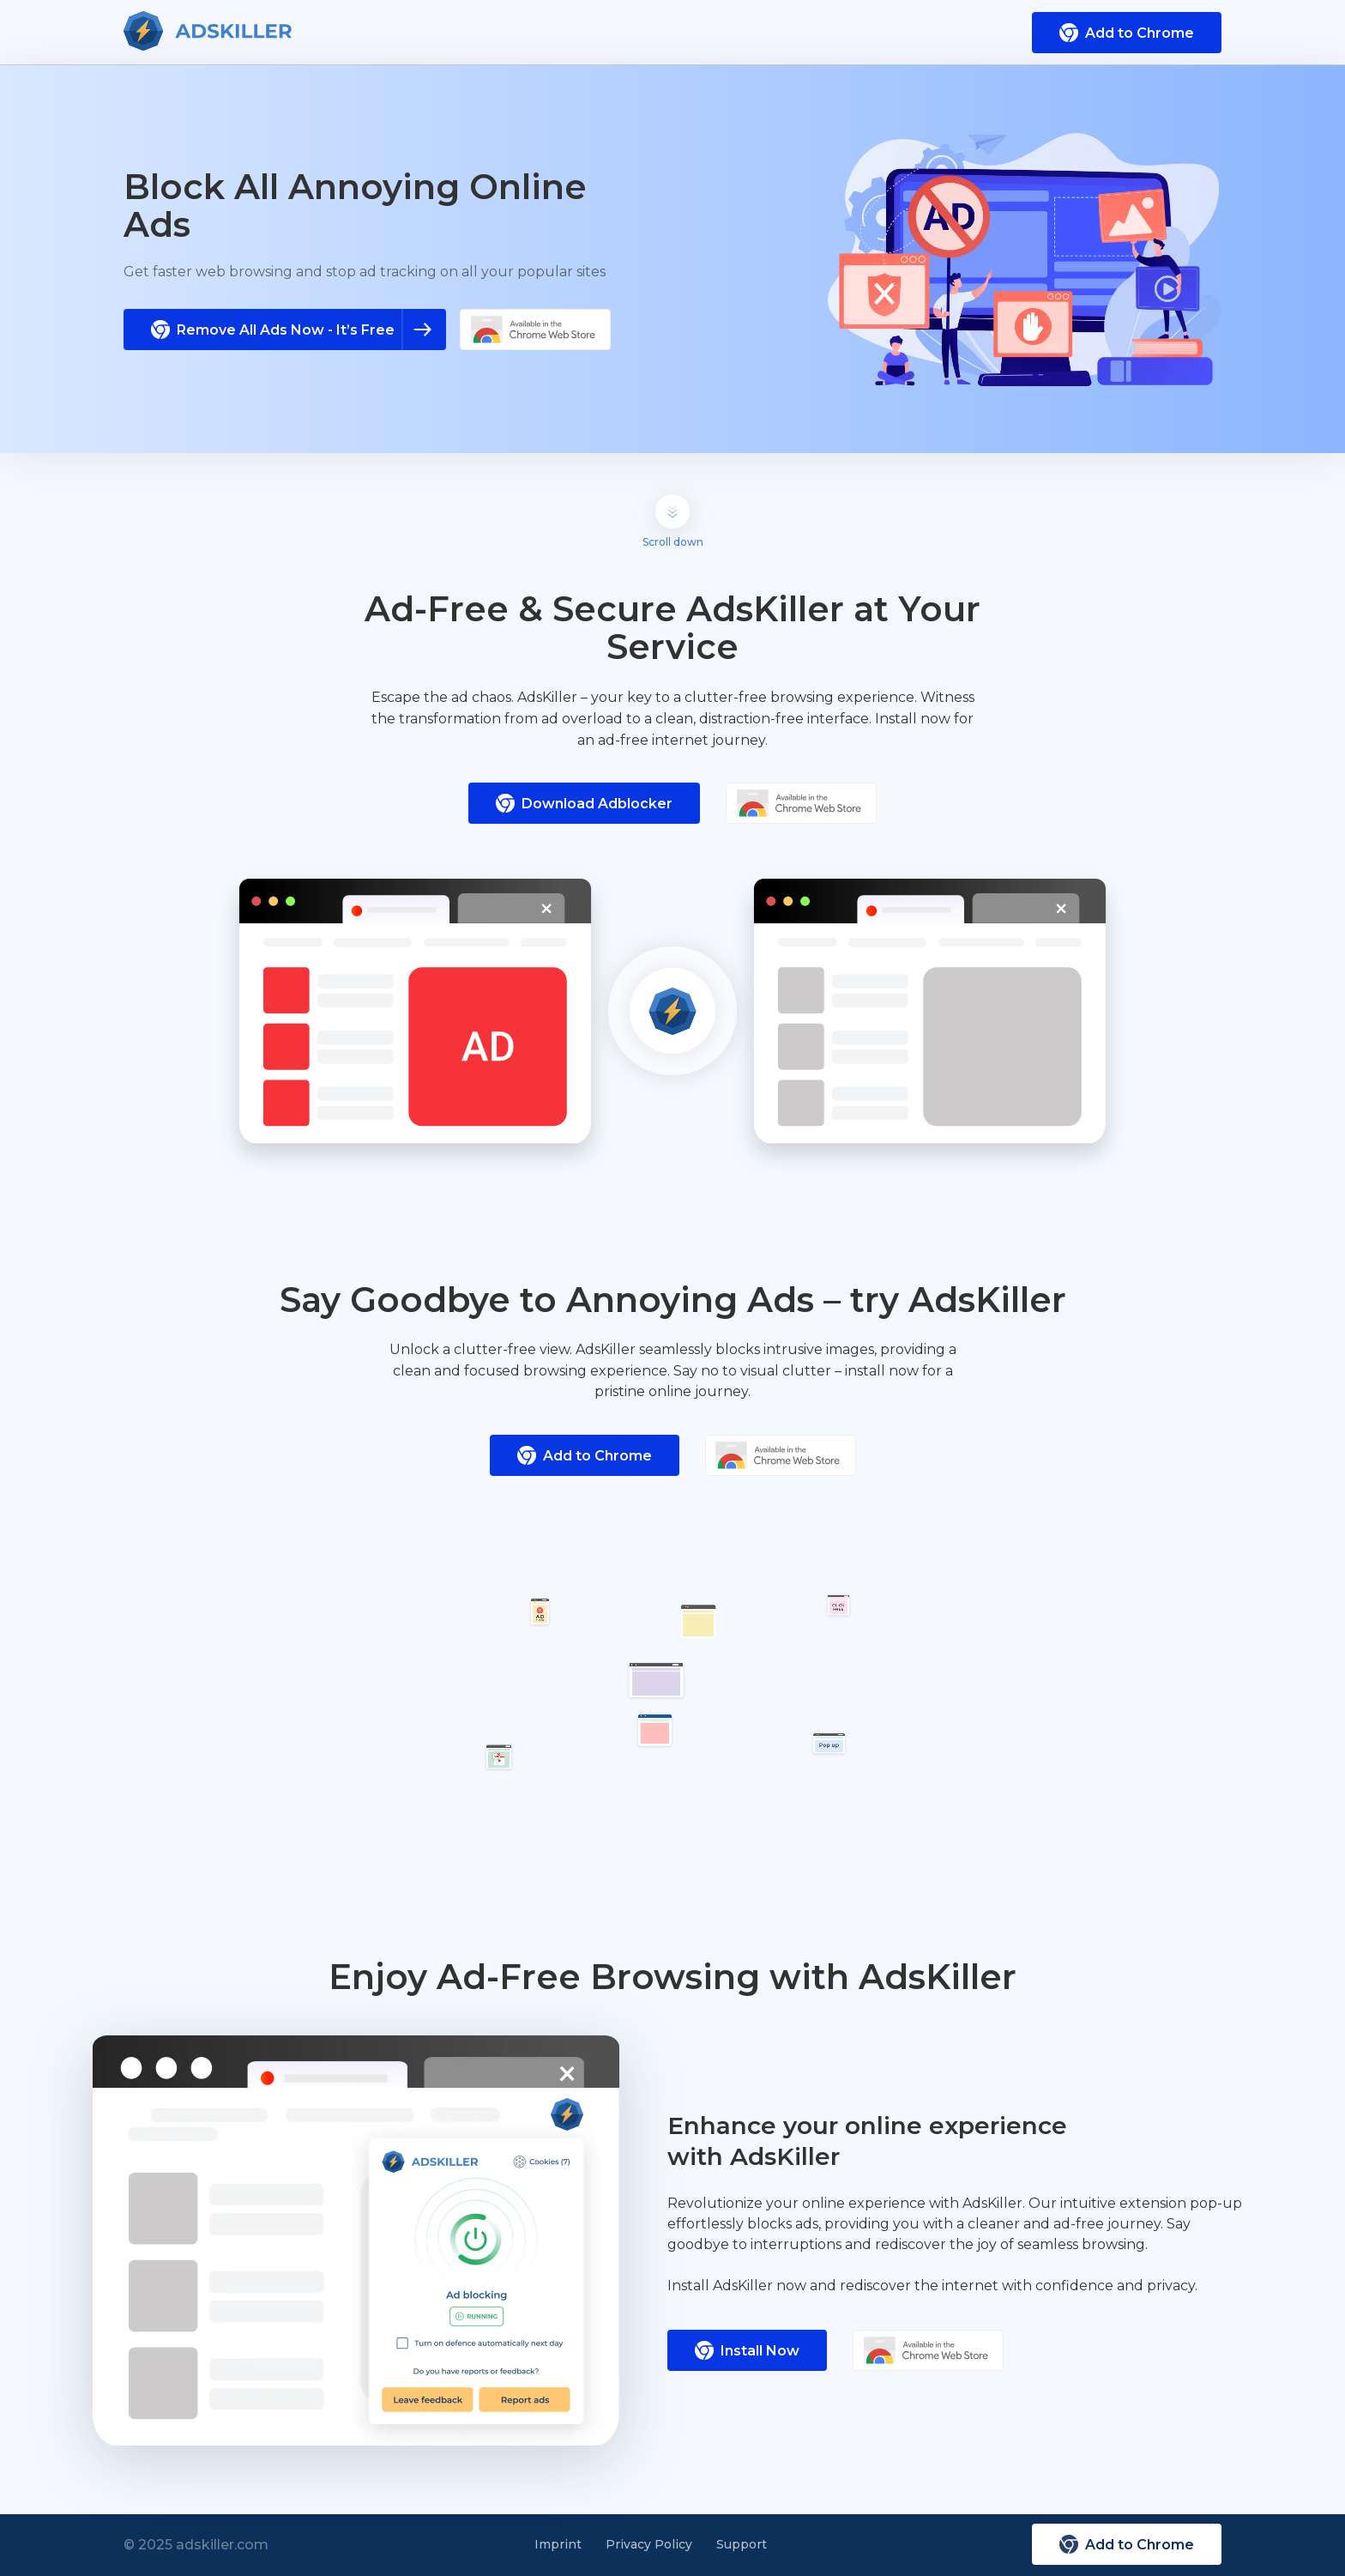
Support (741, 2544)
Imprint (558, 2544)
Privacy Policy (649, 2544)
